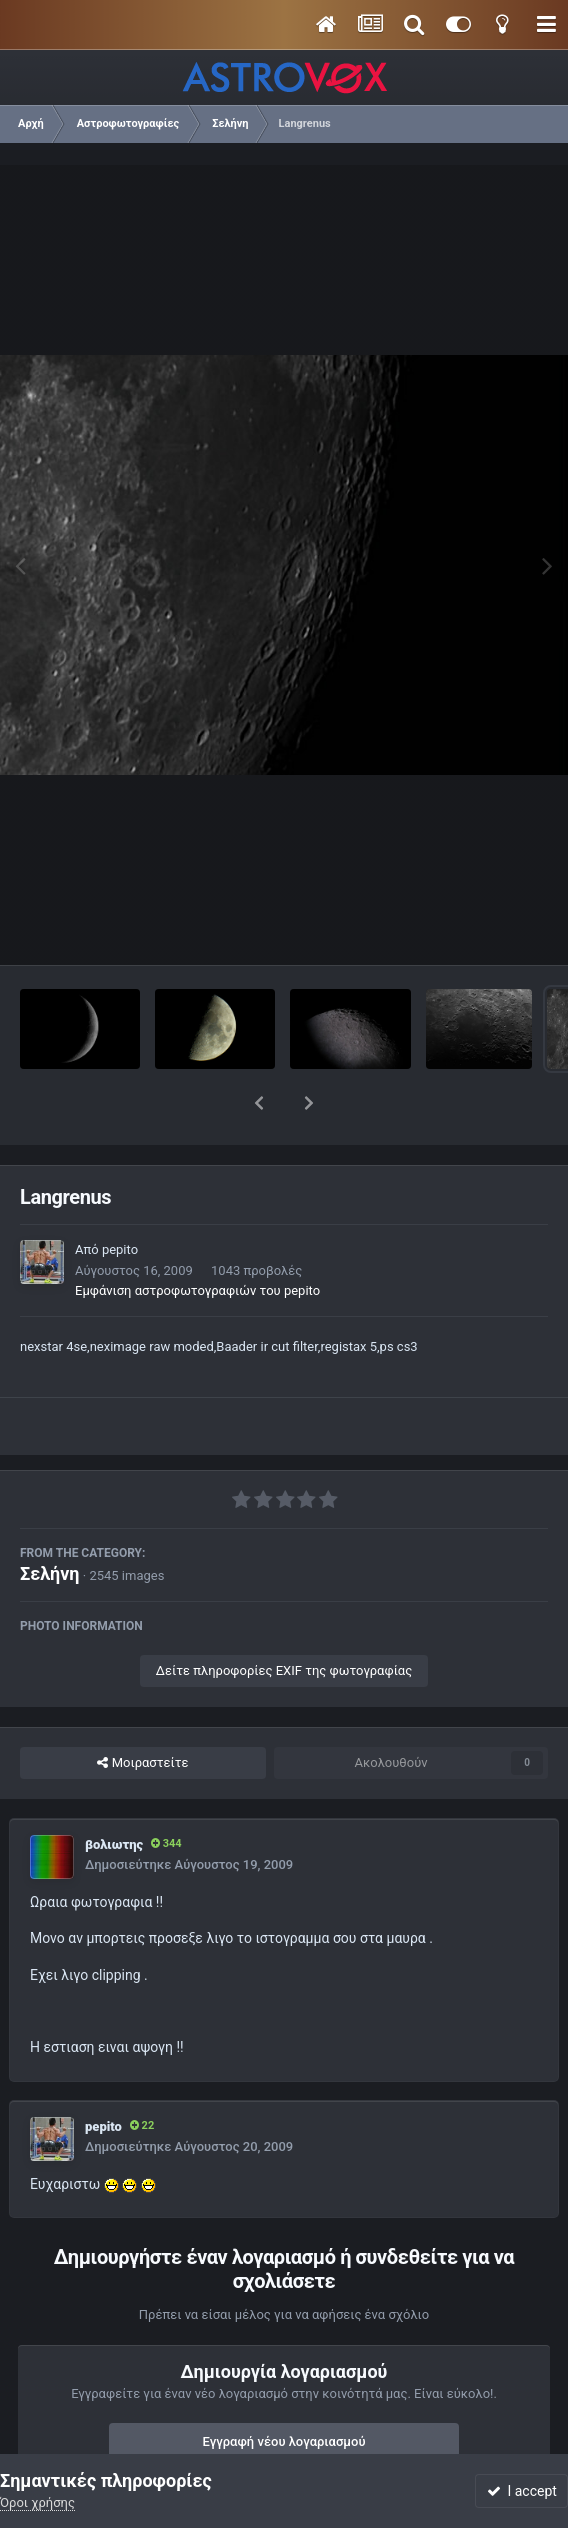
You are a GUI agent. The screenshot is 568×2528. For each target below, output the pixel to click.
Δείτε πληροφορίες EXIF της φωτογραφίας (284, 1618)
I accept (522, 2491)
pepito (120, 1197)
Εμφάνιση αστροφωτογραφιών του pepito (197, 1238)
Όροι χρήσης (37, 2502)
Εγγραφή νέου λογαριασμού (284, 2389)
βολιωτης (114, 1792)
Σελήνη (50, 1521)
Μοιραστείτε (142, 1711)
